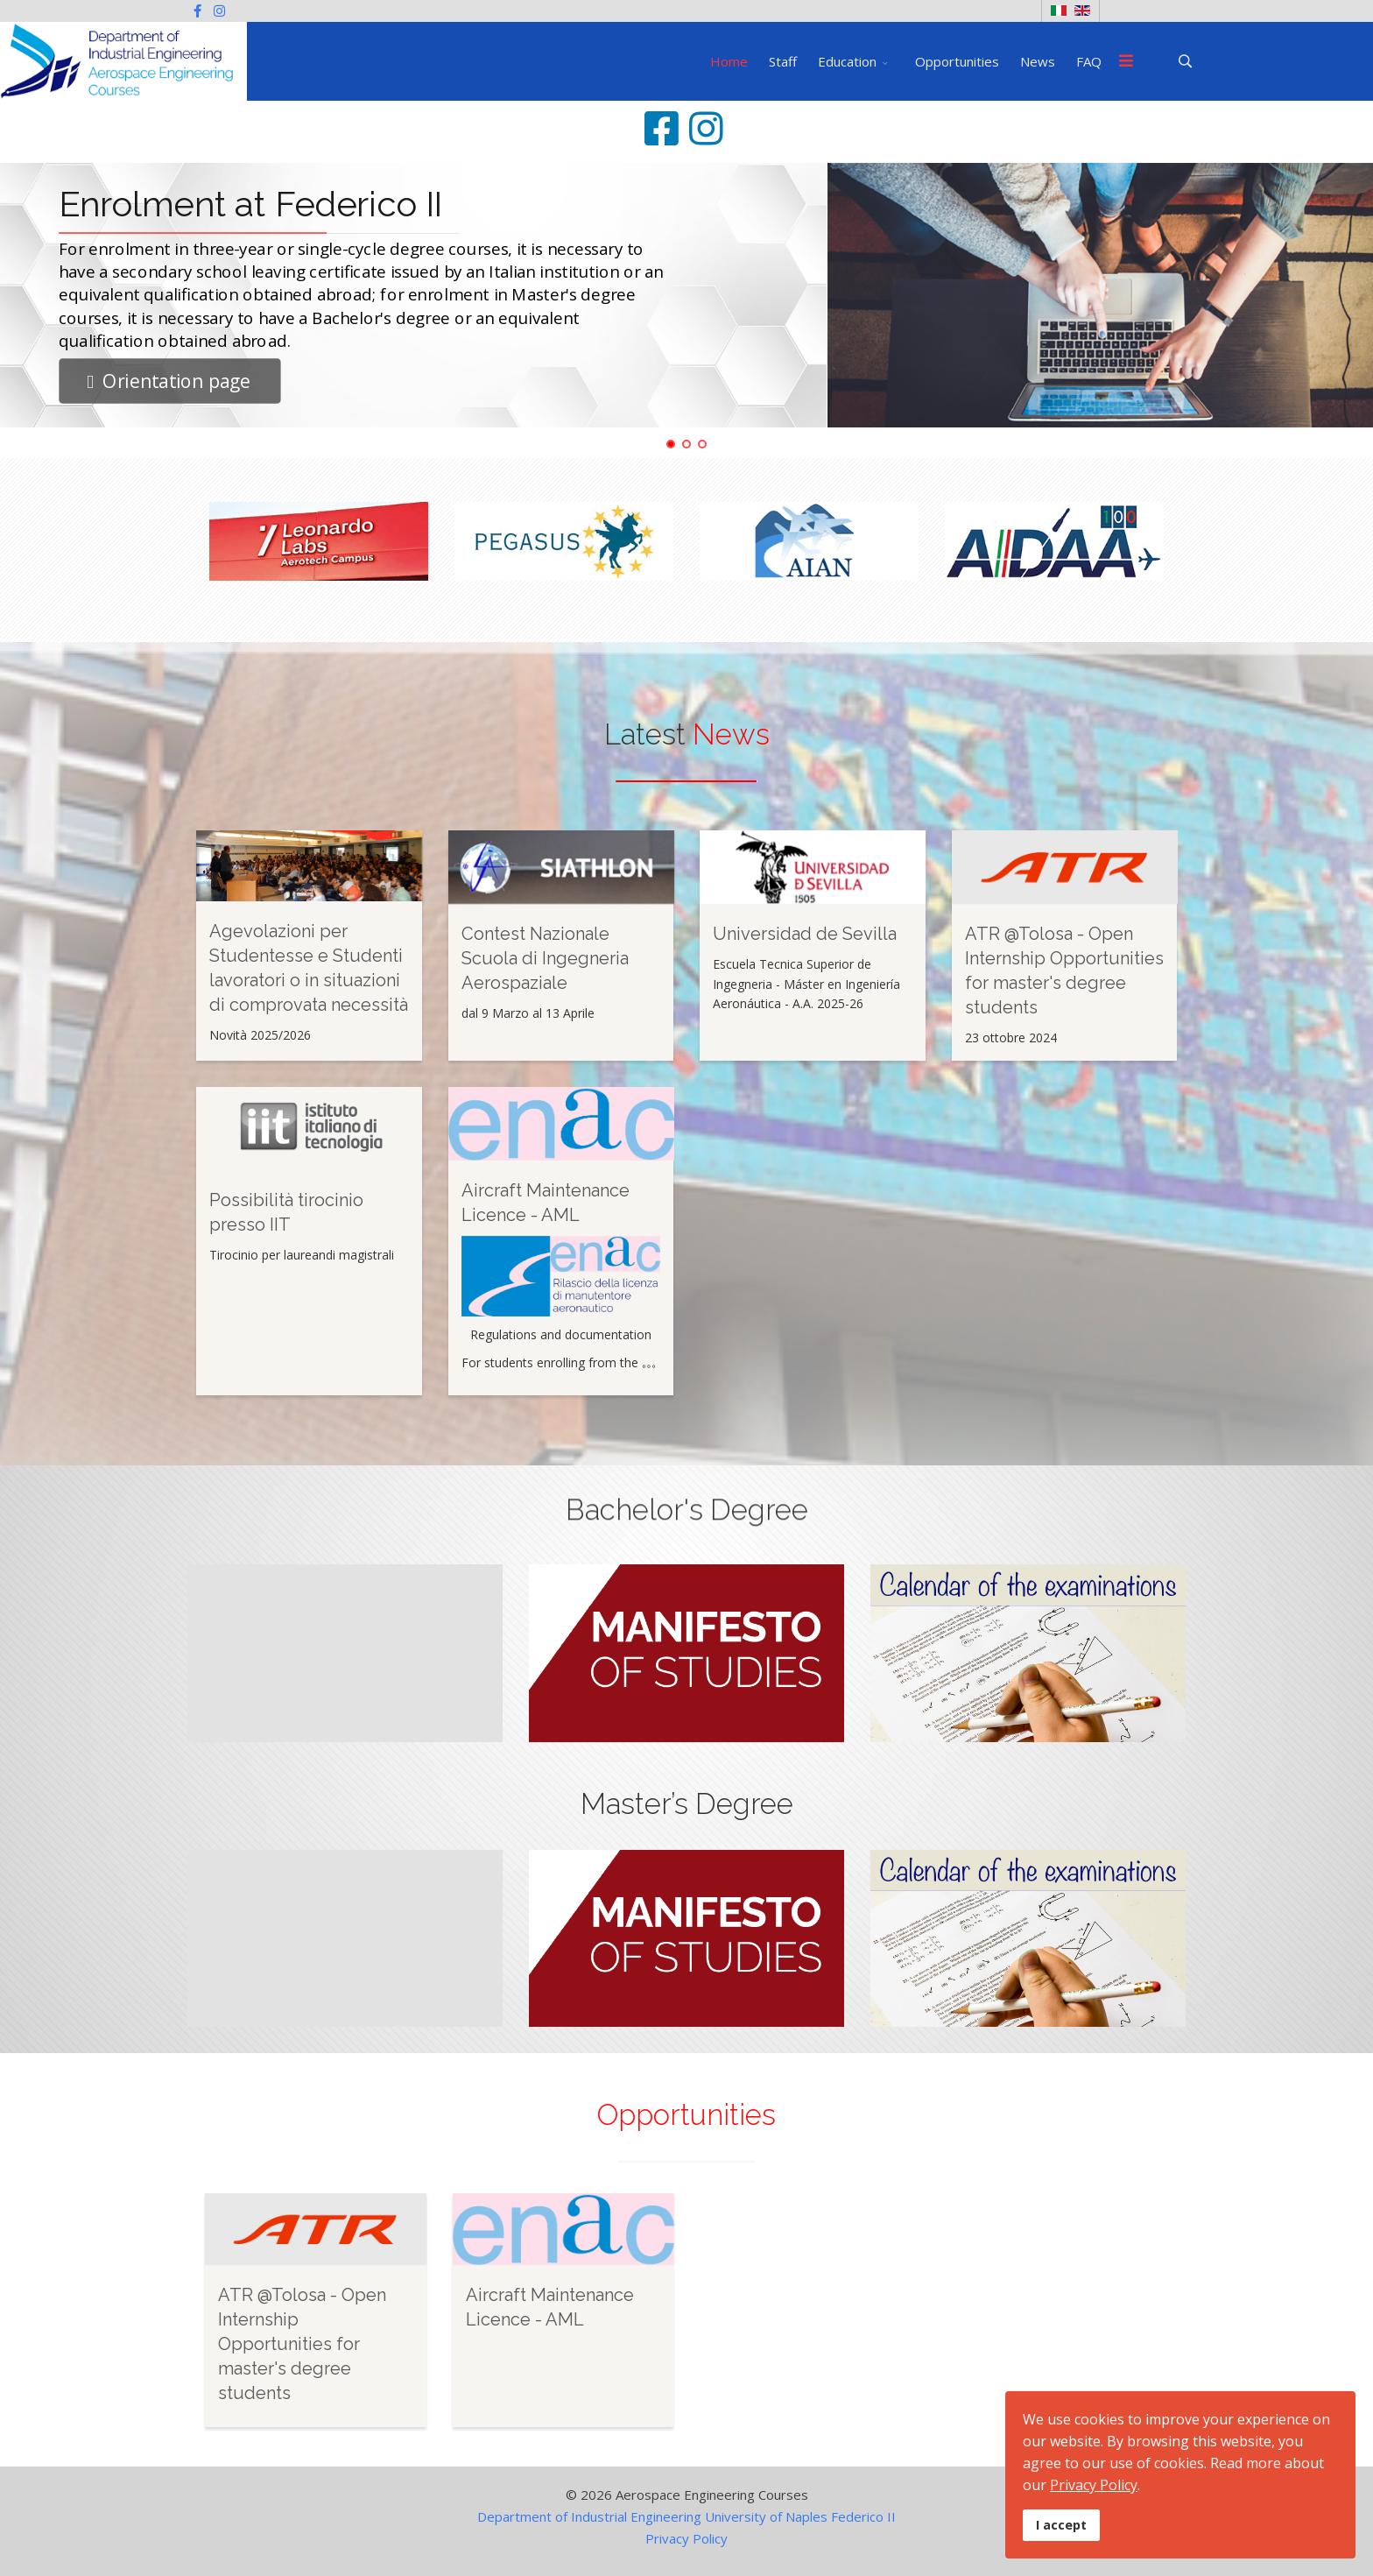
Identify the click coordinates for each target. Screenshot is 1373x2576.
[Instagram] (219, 10)
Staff (783, 61)
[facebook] (197, 10)
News (1037, 61)
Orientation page (168, 380)
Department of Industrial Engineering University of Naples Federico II (686, 2516)
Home (729, 61)
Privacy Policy (686, 2538)
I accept (1061, 2524)
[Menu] (1126, 61)
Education (847, 61)
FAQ (1089, 61)
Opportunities (957, 61)
